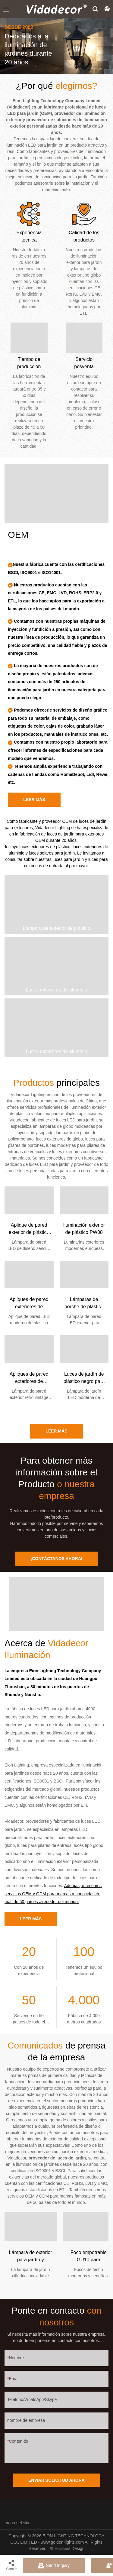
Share (11, 2565)
